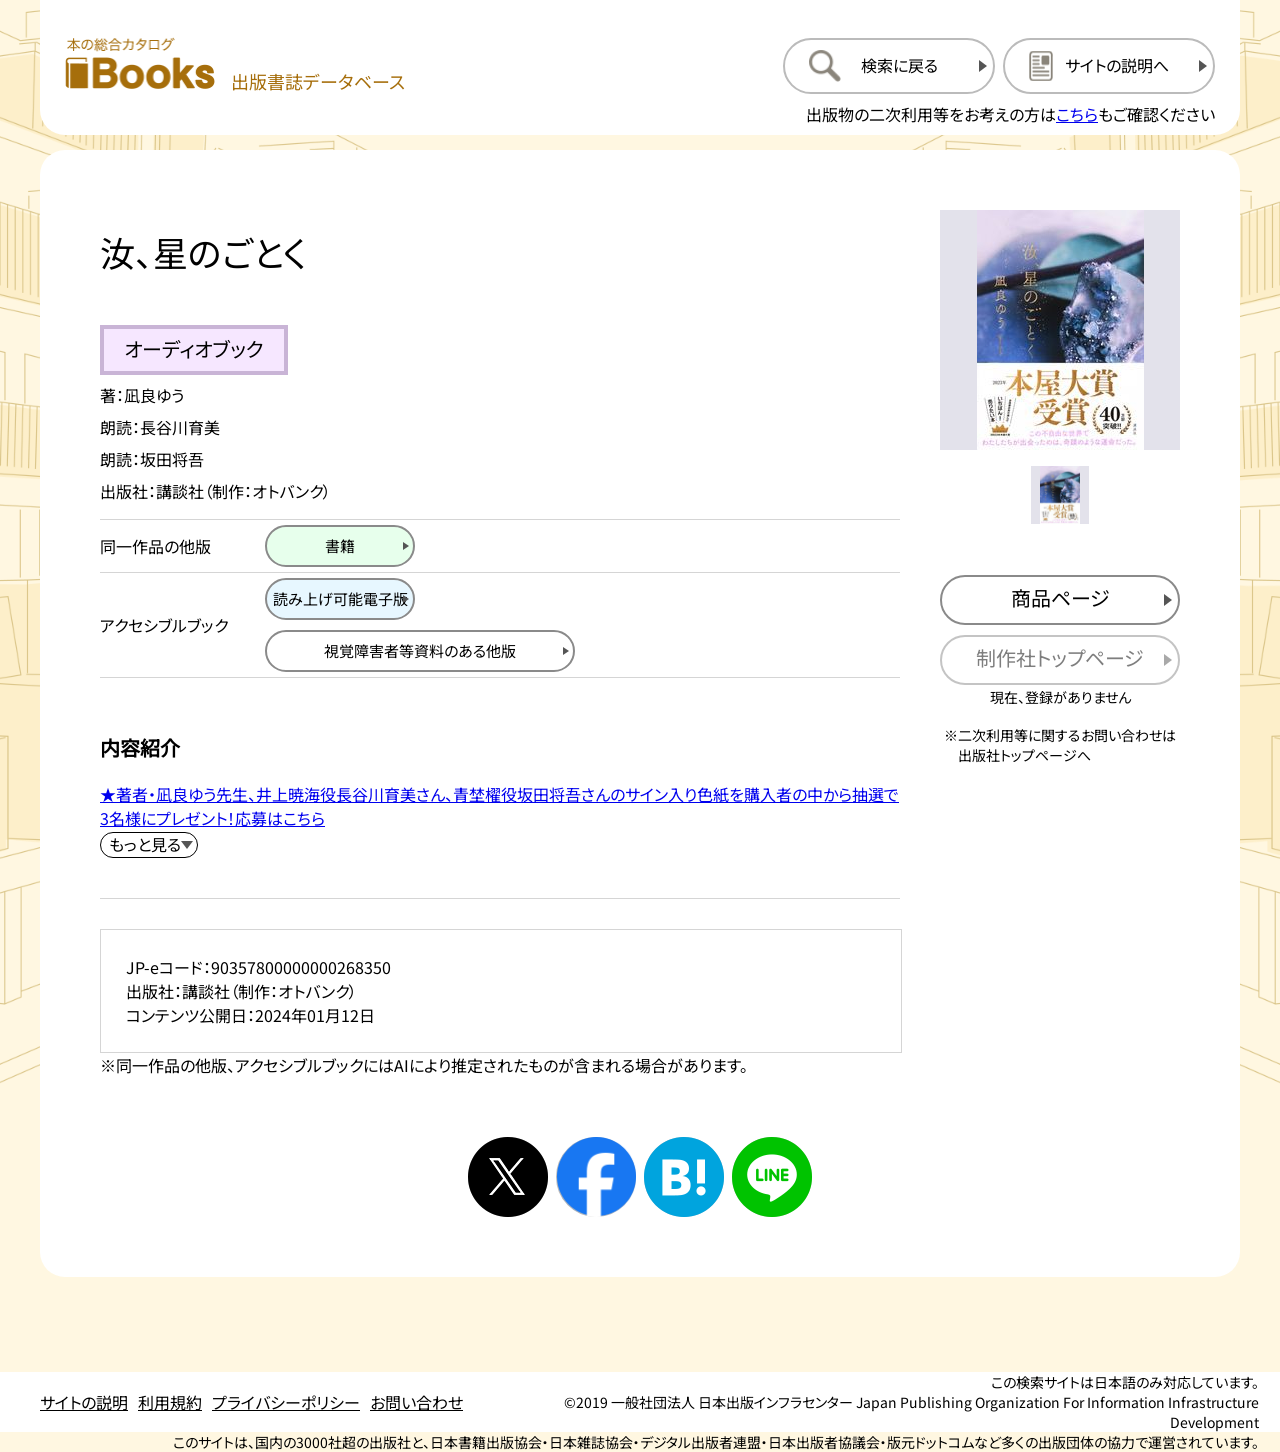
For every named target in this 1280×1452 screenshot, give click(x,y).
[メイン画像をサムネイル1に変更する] (1060, 495)
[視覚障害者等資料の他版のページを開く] (420, 651)
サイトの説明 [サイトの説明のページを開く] (84, 1402)
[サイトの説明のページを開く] (1109, 66)
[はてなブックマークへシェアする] (684, 1177)
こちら (1077, 114)
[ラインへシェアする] (772, 1177)
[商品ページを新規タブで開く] (1060, 600)
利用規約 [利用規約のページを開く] (170, 1402)
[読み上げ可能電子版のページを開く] (340, 599)
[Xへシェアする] (508, 1177)
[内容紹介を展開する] (149, 845)
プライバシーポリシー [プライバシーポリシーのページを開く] (286, 1402)
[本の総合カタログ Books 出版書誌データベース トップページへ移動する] (235, 65)
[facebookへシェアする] (596, 1177)
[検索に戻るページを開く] (889, 66)
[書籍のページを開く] (340, 546)
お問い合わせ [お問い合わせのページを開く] (416, 1402)
